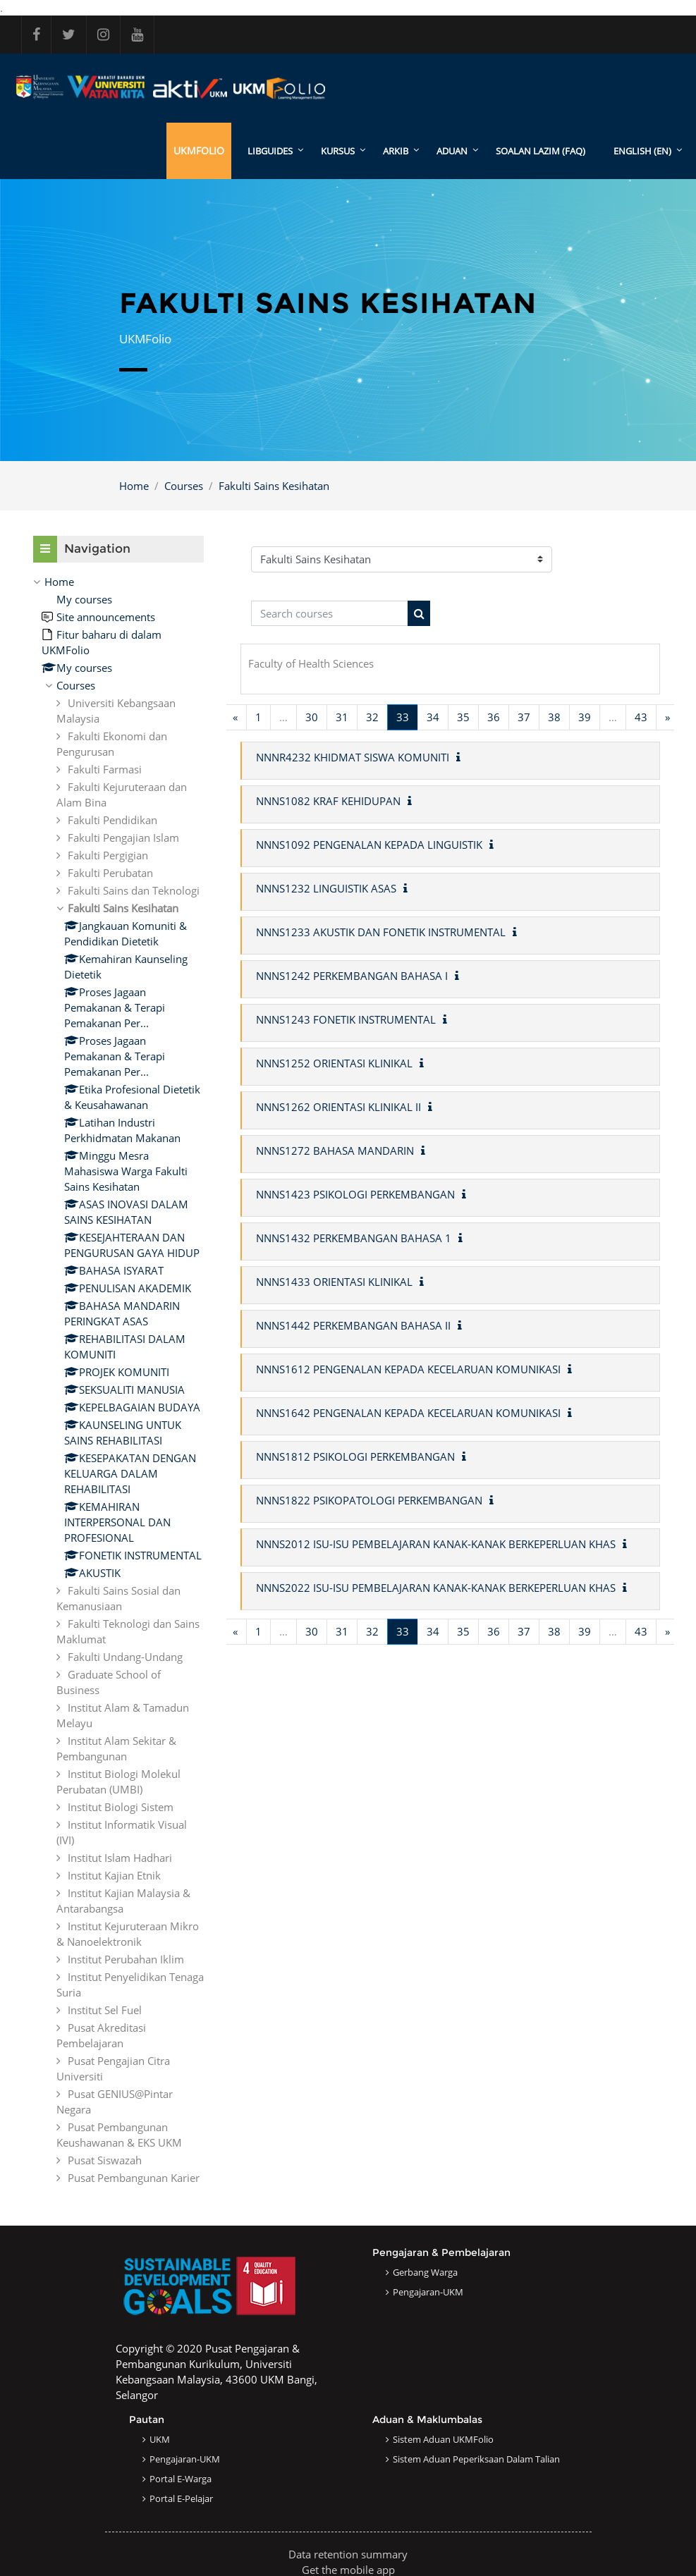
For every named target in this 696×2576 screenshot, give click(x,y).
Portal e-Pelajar (181, 2498)
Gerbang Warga (425, 2272)
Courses (183, 486)
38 (554, 717)
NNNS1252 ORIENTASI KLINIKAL (334, 1063)
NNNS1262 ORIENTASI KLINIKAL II (338, 1107)
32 (372, 717)
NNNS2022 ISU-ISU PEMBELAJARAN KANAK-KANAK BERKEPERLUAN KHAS (436, 1588)
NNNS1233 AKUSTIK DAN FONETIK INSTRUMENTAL (381, 932)
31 (342, 717)
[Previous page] (235, 717)
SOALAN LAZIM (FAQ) (540, 151)
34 (433, 717)
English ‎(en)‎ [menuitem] (642, 151)
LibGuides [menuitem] (270, 151)
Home (134, 486)
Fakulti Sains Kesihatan (274, 486)
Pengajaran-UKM (428, 2292)
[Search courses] (329, 614)
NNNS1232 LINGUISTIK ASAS (326, 888)
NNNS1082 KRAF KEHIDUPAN (328, 801)
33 (407, 716)
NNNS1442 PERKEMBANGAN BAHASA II (353, 1325)
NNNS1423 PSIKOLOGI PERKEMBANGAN (355, 1194)
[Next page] (667, 717)
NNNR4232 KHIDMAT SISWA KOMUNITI (352, 757)
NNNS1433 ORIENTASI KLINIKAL (334, 1282)
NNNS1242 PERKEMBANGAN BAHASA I (352, 976)
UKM (159, 2439)
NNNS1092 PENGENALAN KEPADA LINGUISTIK (369, 845)
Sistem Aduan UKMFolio (443, 2439)
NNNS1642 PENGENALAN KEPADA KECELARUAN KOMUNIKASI (408, 1413)
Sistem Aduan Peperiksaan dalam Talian (476, 2459)
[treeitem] (118, 1379)
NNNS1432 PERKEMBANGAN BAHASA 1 (353, 1238)
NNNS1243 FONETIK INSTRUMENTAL (346, 1019)
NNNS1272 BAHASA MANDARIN (335, 1150)
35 (463, 717)
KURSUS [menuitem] (338, 151)
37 (524, 717)
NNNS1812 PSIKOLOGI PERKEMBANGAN (355, 1456)
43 (641, 717)
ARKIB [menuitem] (395, 151)
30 (311, 717)
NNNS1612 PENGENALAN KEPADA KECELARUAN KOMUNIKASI (408, 1369)
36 (493, 717)
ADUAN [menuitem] (452, 151)
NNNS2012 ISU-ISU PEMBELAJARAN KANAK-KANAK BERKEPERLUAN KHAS (436, 1544)
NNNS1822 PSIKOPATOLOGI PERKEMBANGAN (369, 1500)
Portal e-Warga (180, 2478)
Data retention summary (348, 2554)
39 (584, 717)
